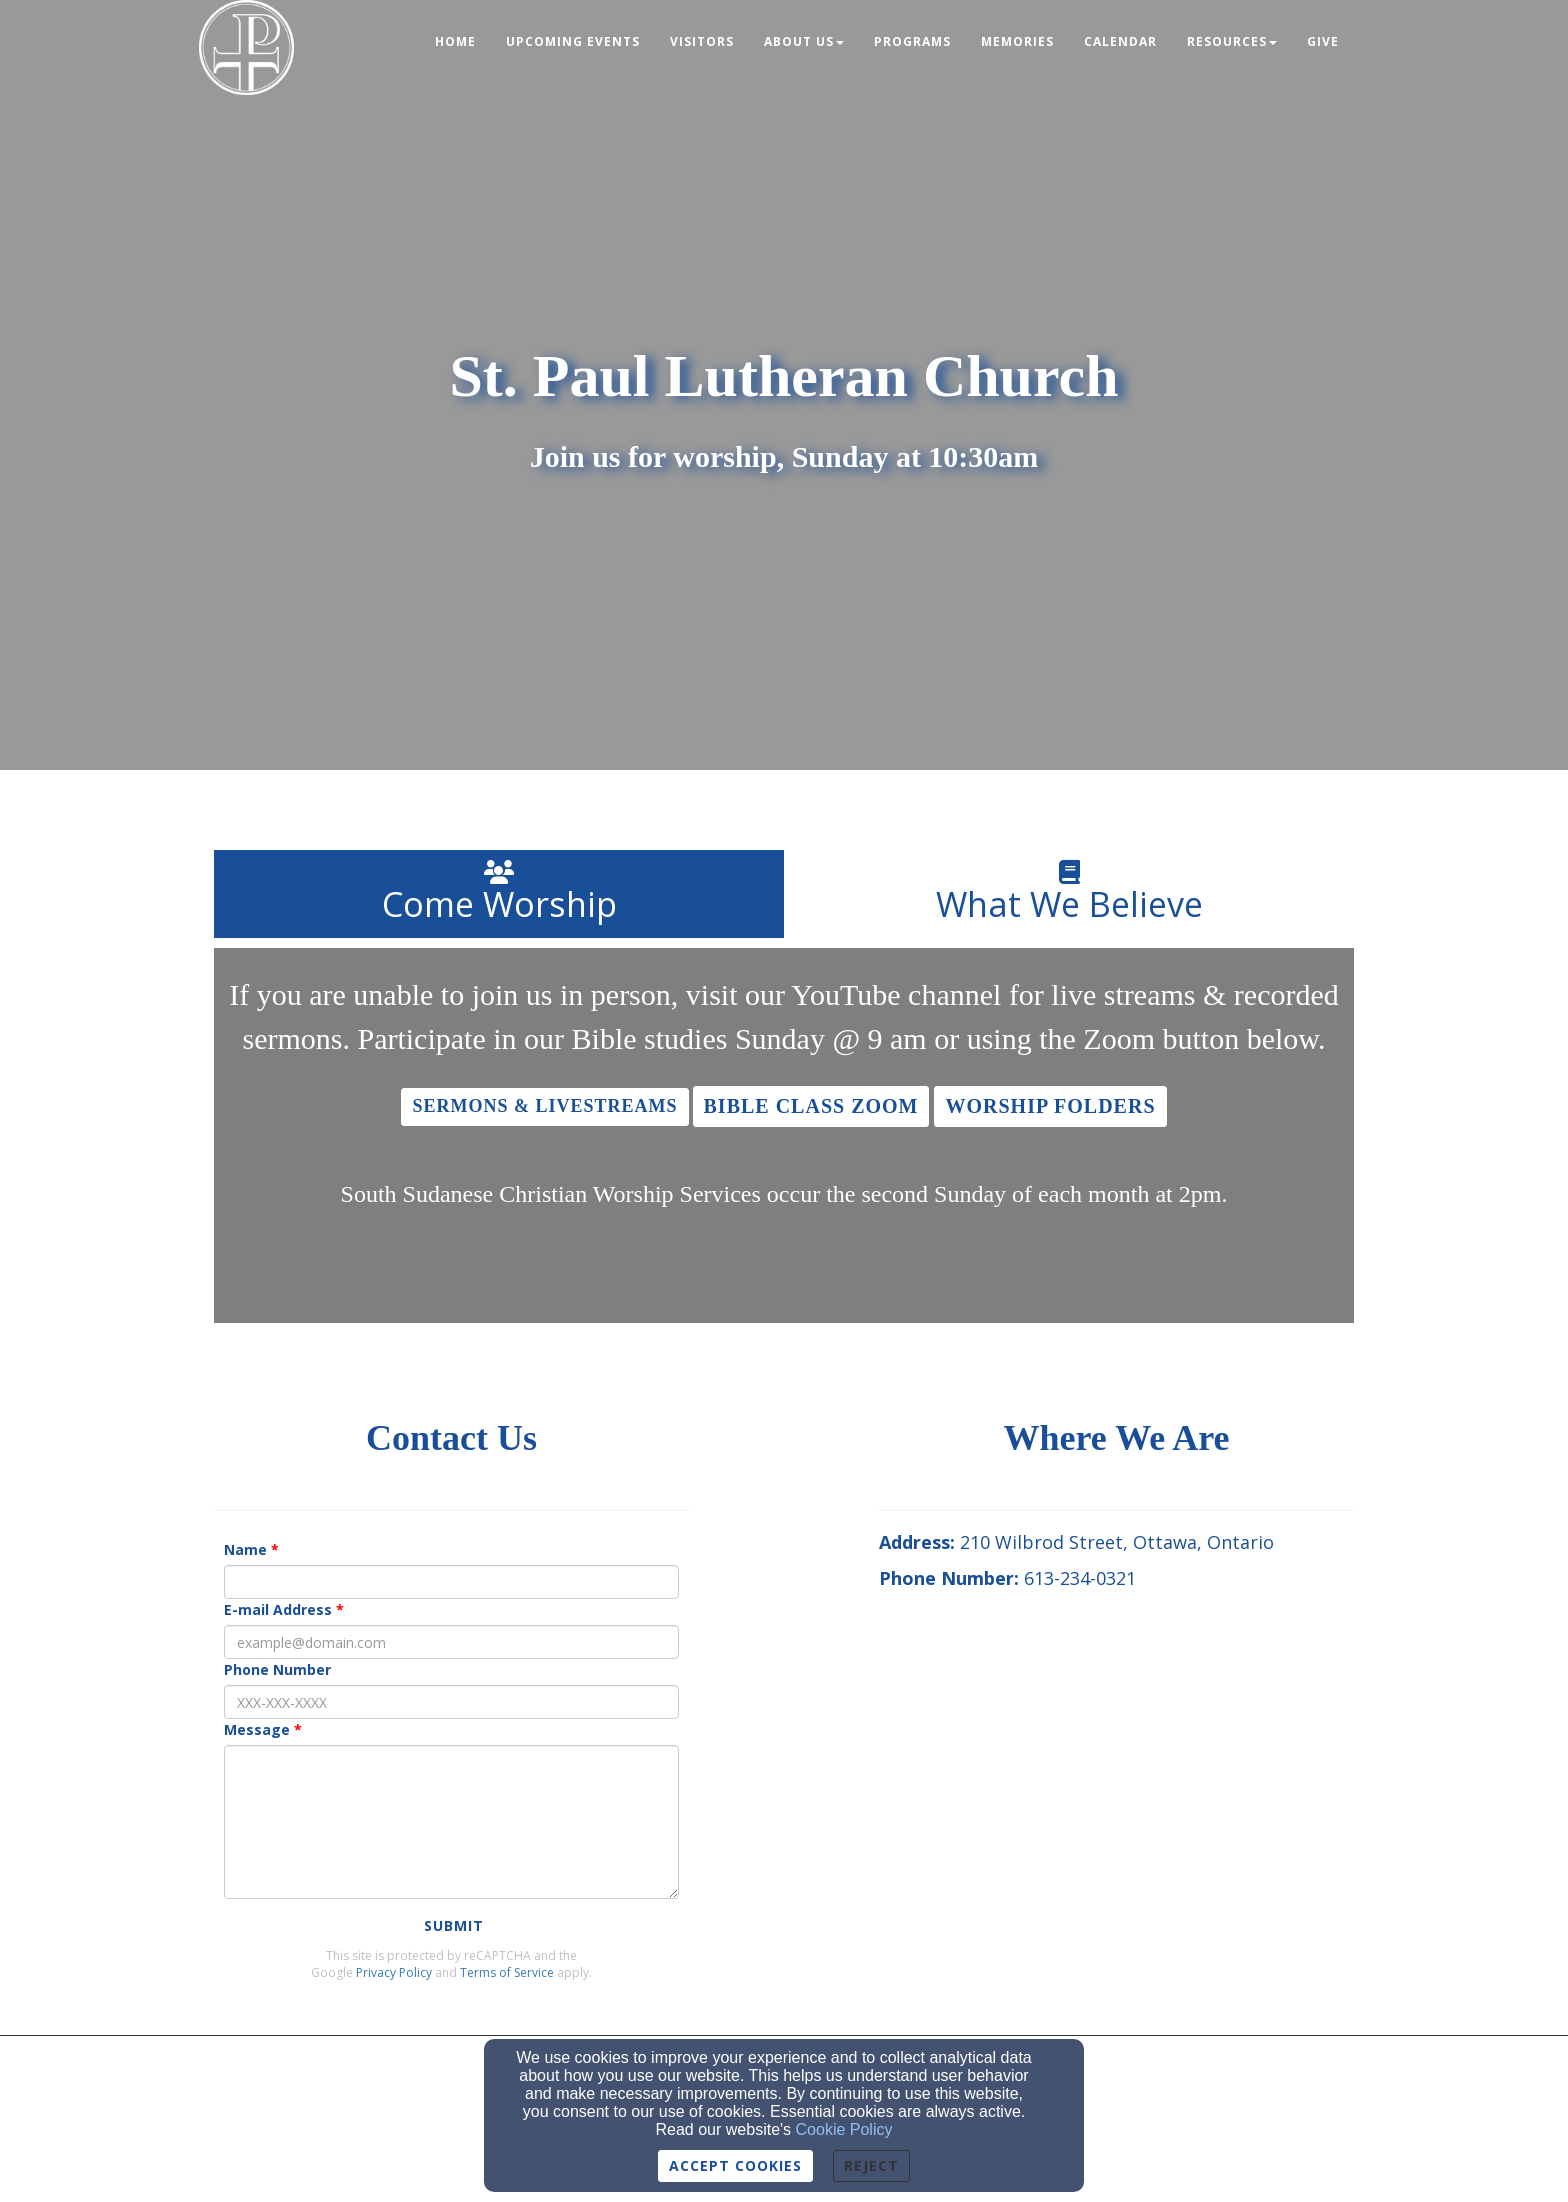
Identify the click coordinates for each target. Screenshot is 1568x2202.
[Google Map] (1116, 1770)
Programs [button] (912, 41)
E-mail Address (278, 1609)
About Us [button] (804, 41)
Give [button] (1323, 41)
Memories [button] (1017, 41)
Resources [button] (1232, 41)
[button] (544, 1107)
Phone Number (277, 1669)
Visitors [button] (702, 41)
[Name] (451, 1582)
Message (257, 1729)
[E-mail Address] (451, 1642)
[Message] (451, 1822)
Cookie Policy (844, 2129)
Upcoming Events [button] (573, 41)
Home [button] (455, 41)
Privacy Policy (394, 1972)
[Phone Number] (451, 1702)
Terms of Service (507, 1972)
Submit (454, 1925)
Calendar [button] (1120, 41)
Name (245, 1549)
